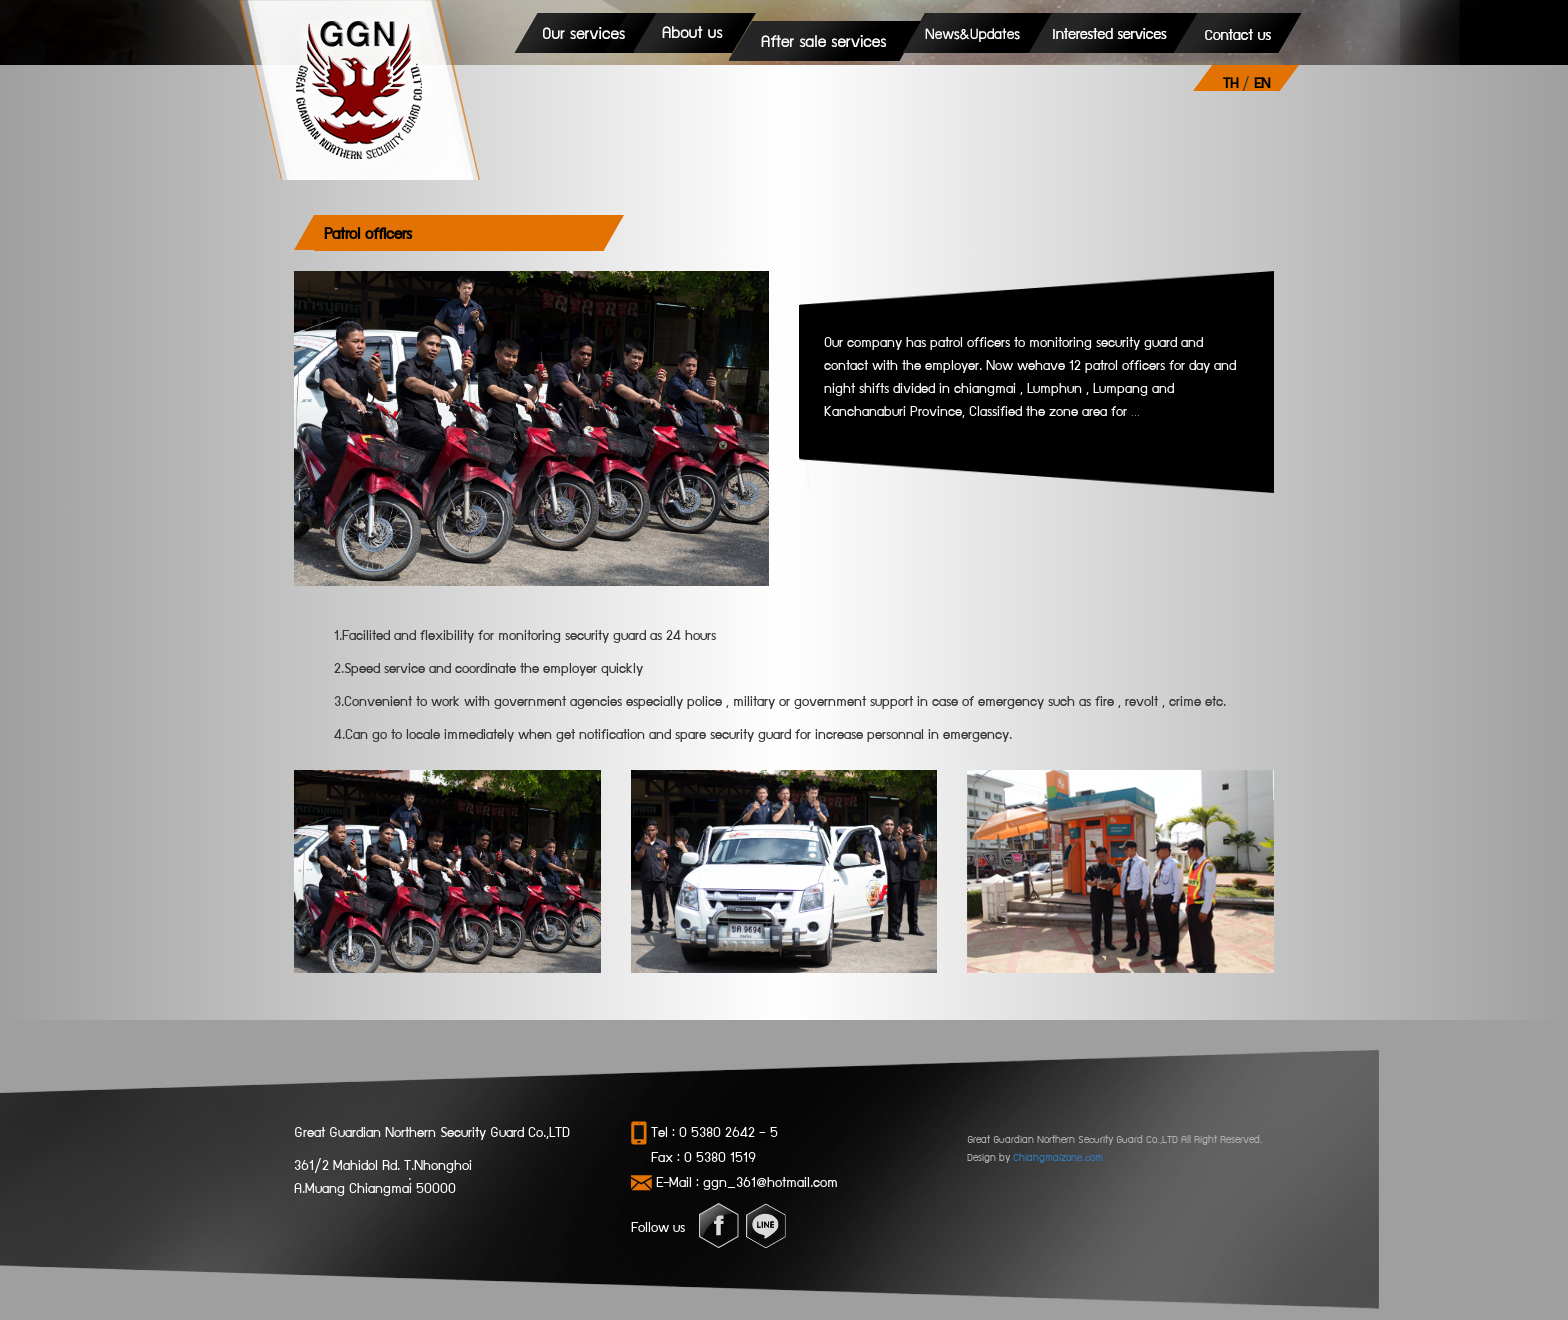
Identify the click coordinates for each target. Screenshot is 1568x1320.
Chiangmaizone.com (1058, 1156)
